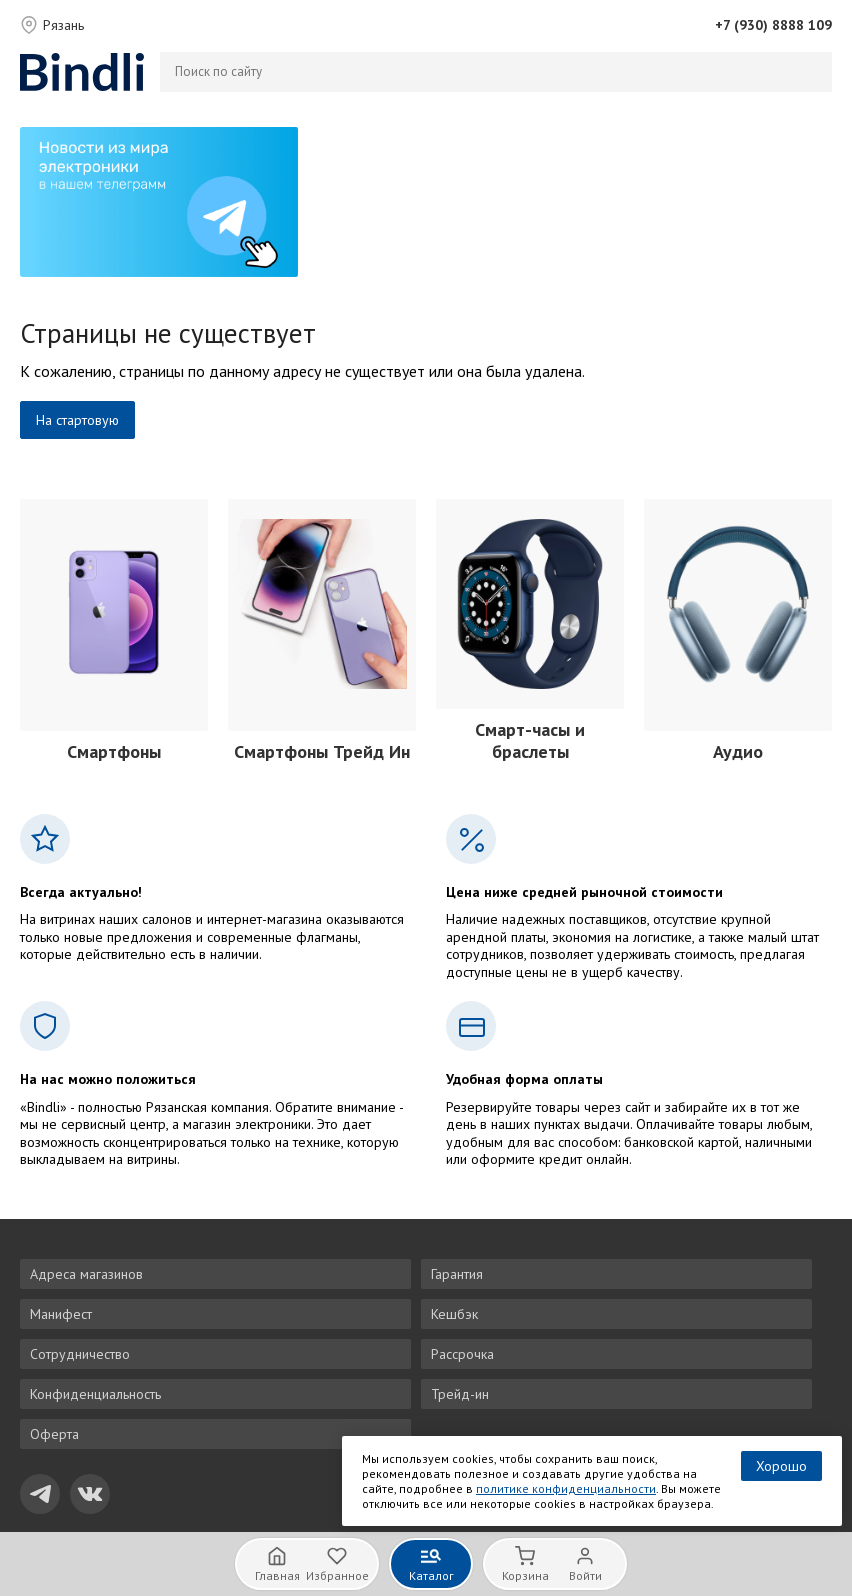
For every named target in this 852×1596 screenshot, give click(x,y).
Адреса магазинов (86, 1274)
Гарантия (457, 1274)
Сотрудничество (80, 1354)
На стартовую (77, 420)
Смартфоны (114, 751)
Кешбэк (454, 1314)
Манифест (61, 1314)
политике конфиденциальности (566, 1488)
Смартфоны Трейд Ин (322, 751)
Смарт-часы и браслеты (530, 741)
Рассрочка (462, 1354)
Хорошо (781, 1466)
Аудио (738, 751)
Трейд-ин (460, 1394)
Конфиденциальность (95, 1394)
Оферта (54, 1434)
